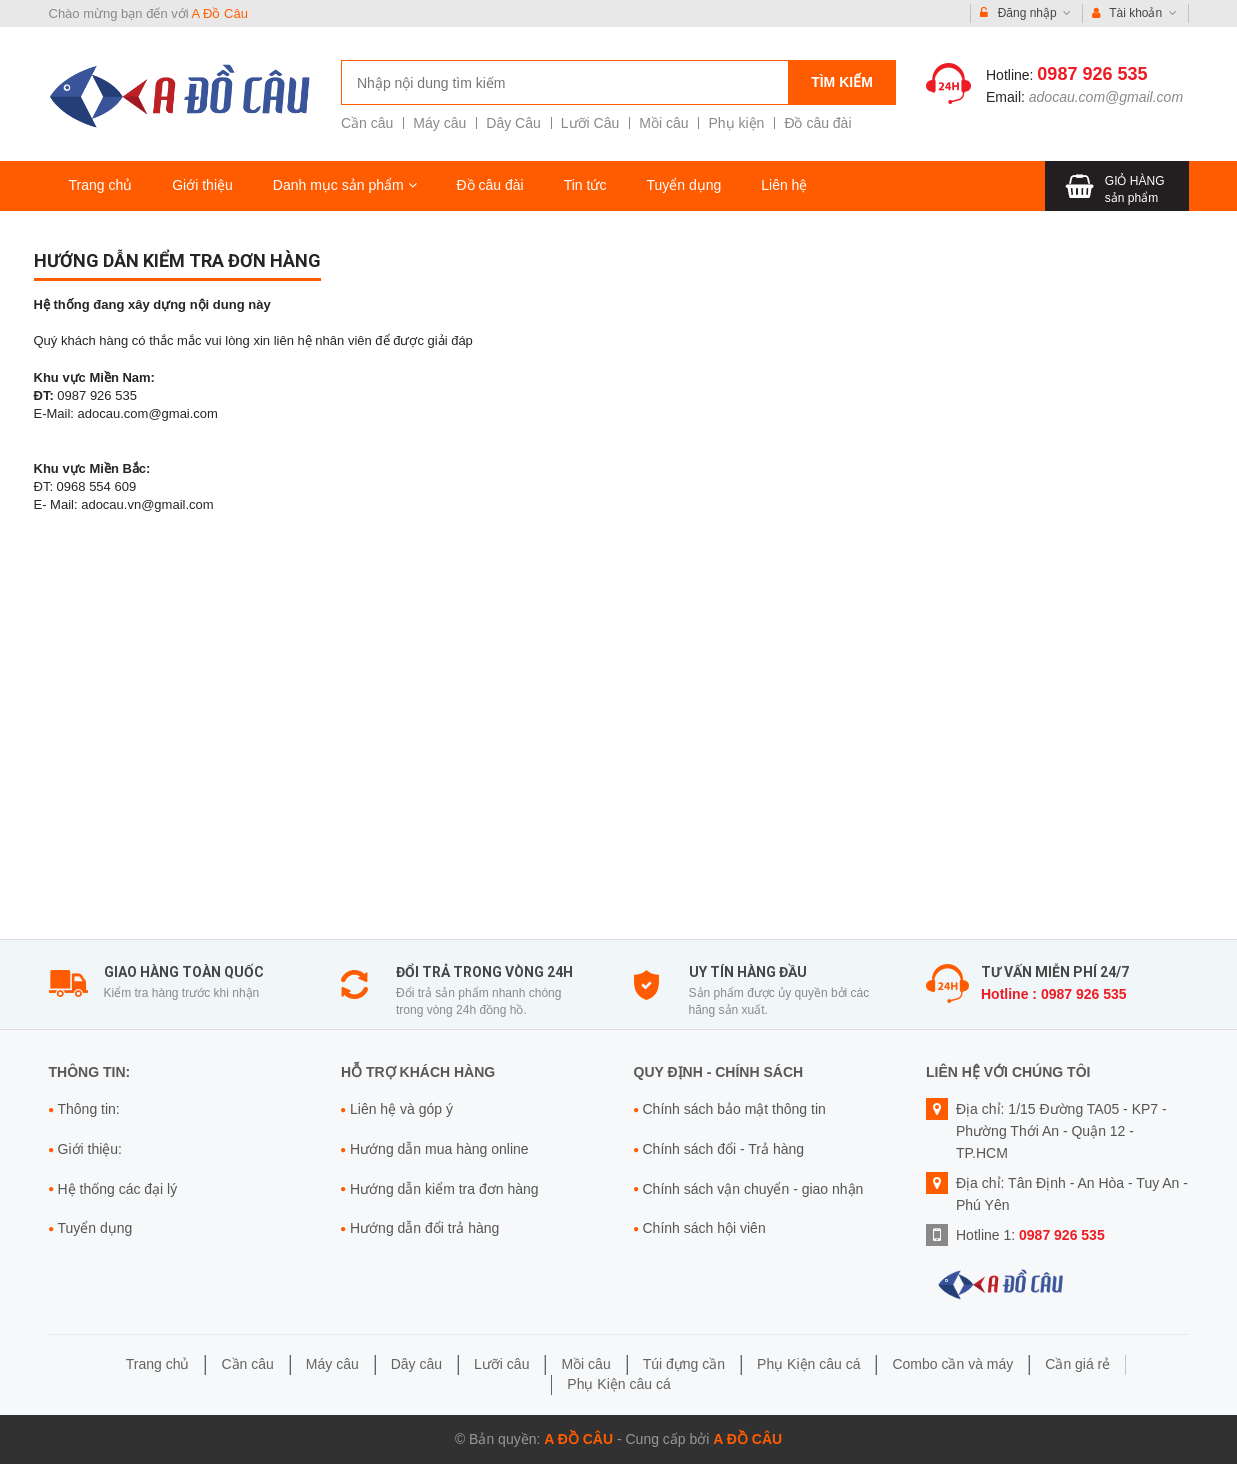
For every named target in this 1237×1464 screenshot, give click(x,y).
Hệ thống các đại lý (118, 1189)
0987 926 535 (1092, 74)
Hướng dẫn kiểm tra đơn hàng (177, 260)
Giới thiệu (202, 185)
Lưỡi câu (501, 1364)
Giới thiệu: (90, 1149)
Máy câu (439, 123)
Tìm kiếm (842, 82)
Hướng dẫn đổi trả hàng (424, 1228)
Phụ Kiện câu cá (808, 1364)
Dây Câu (513, 123)
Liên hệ (784, 185)
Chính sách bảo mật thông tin (734, 1109)
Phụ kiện (736, 123)
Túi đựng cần (684, 1364)
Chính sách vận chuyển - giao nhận (753, 1189)
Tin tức (585, 185)
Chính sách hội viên (704, 1228)
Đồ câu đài (817, 123)
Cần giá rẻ (1077, 1364)
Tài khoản (1134, 13)
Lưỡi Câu (590, 123)
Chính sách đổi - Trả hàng (724, 1149)
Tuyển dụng (683, 185)
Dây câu (416, 1364)
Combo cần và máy (952, 1364)
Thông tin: (89, 1109)
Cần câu (367, 123)
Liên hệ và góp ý (401, 1109)
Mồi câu (663, 123)
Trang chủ (101, 185)
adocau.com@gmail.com (1106, 97)
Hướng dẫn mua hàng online (439, 1149)
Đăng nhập (1025, 13)
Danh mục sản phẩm (345, 185)
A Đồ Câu (220, 13)
